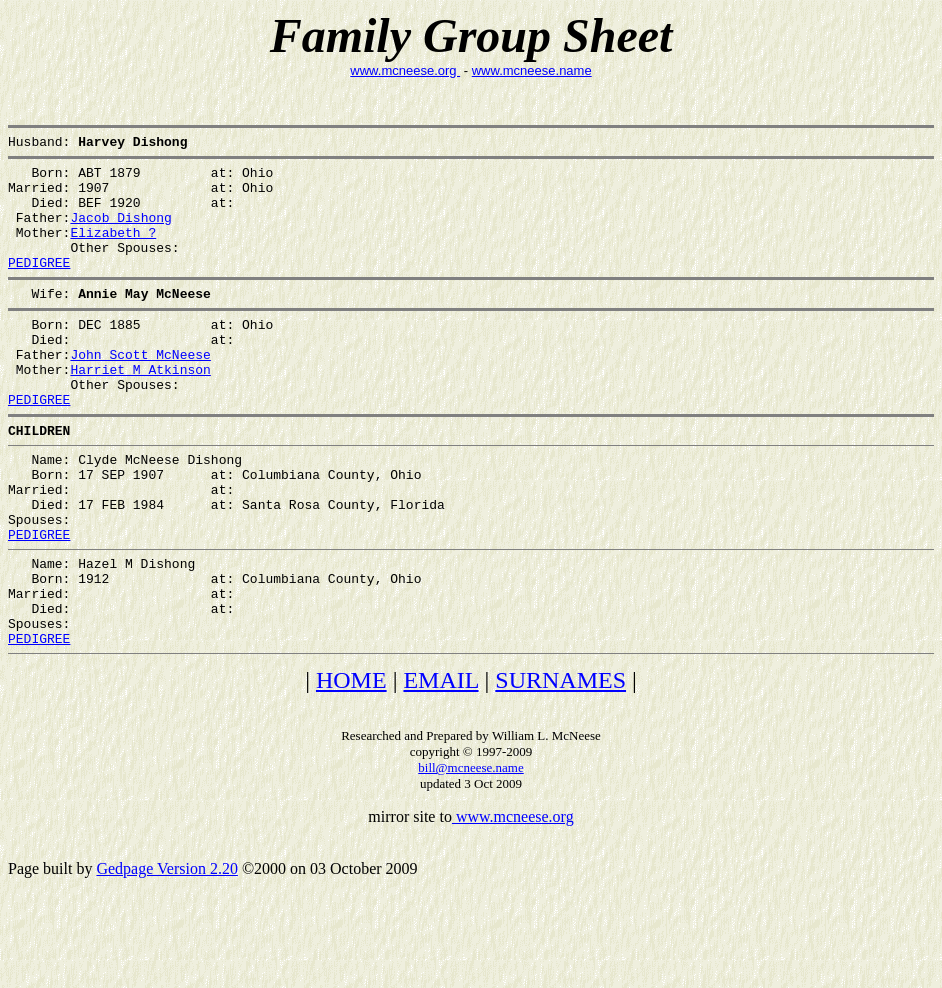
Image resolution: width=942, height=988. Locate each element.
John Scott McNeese (140, 390)
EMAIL (440, 764)
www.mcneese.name (532, 70)
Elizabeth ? (113, 250)
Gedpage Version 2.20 (166, 952)
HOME (351, 764)
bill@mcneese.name (470, 851)
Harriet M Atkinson (140, 408)
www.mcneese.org (405, 70)
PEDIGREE (39, 286)
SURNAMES (560, 764)
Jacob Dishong (120, 232)
